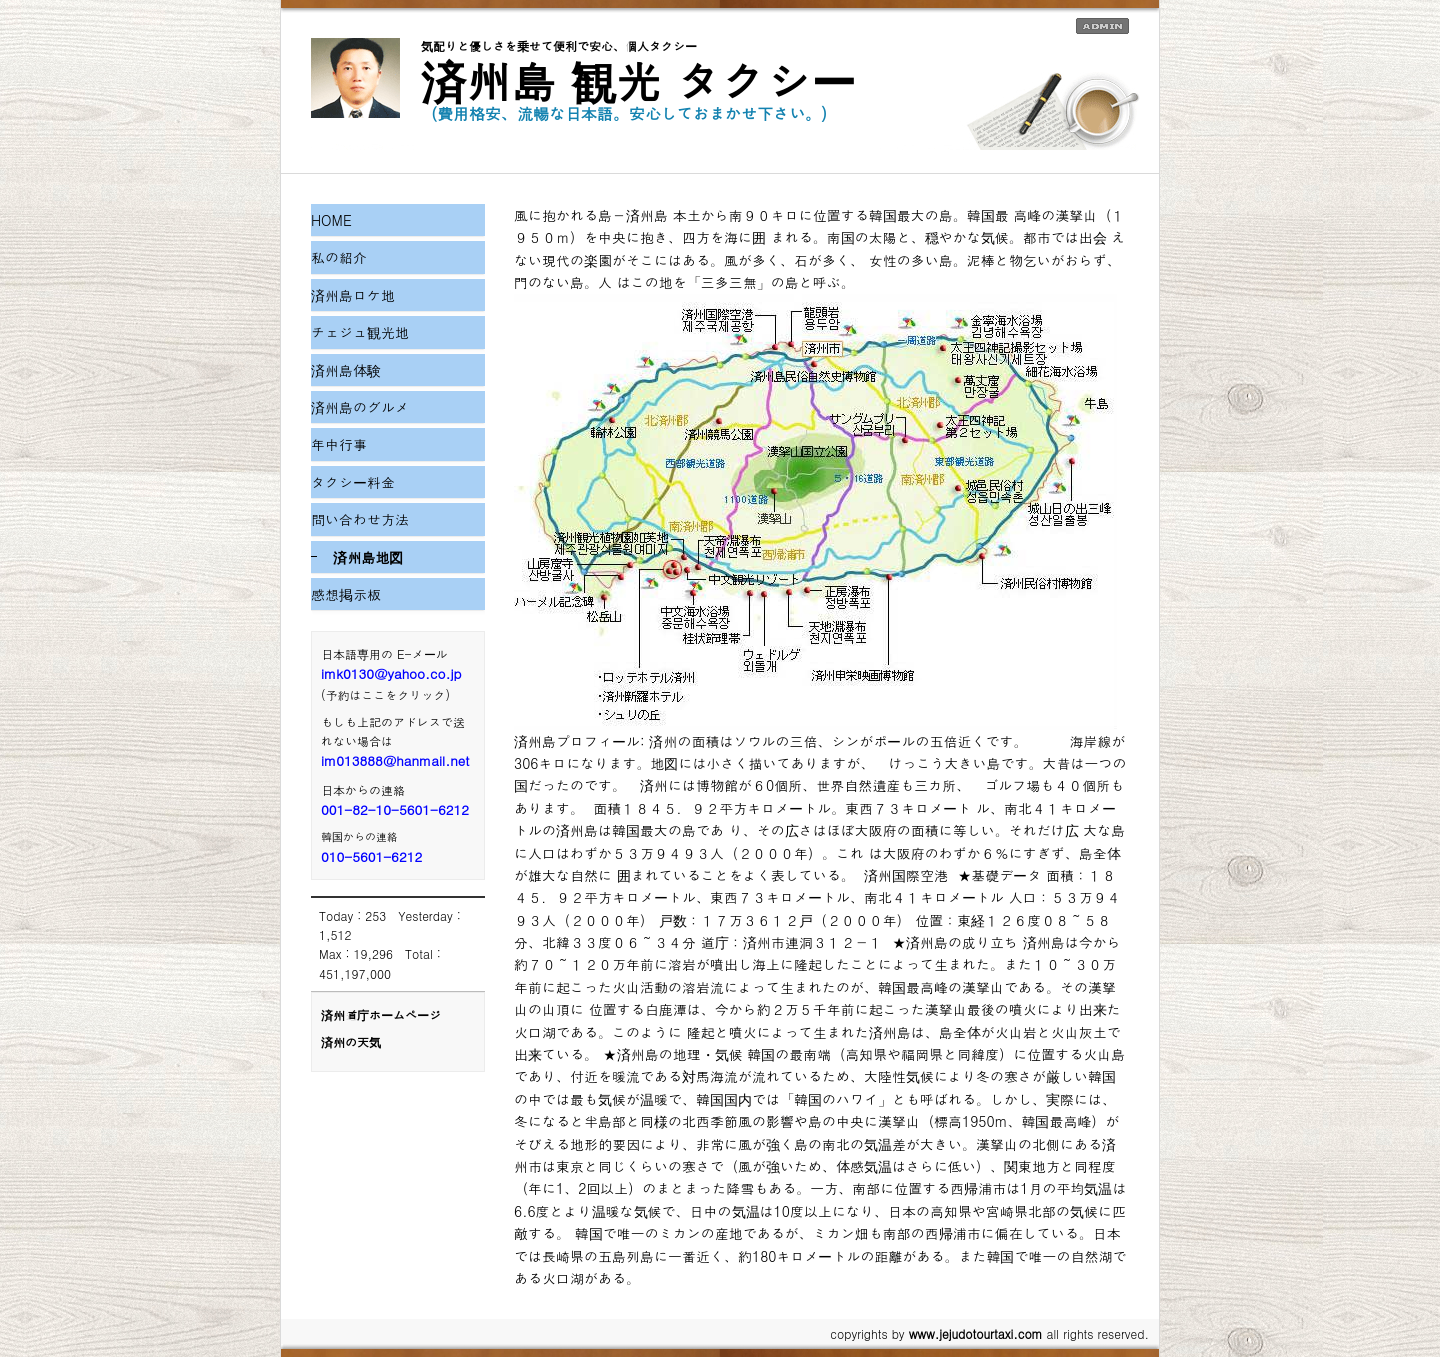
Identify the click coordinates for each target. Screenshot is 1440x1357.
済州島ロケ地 (353, 295)
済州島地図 (368, 557)
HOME (331, 220)
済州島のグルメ (360, 407)
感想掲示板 (346, 594)
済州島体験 (346, 370)
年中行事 (339, 444)
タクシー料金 (353, 482)
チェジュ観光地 (360, 332)
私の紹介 (339, 257)
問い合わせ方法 (360, 519)
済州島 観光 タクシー (638, 80)
